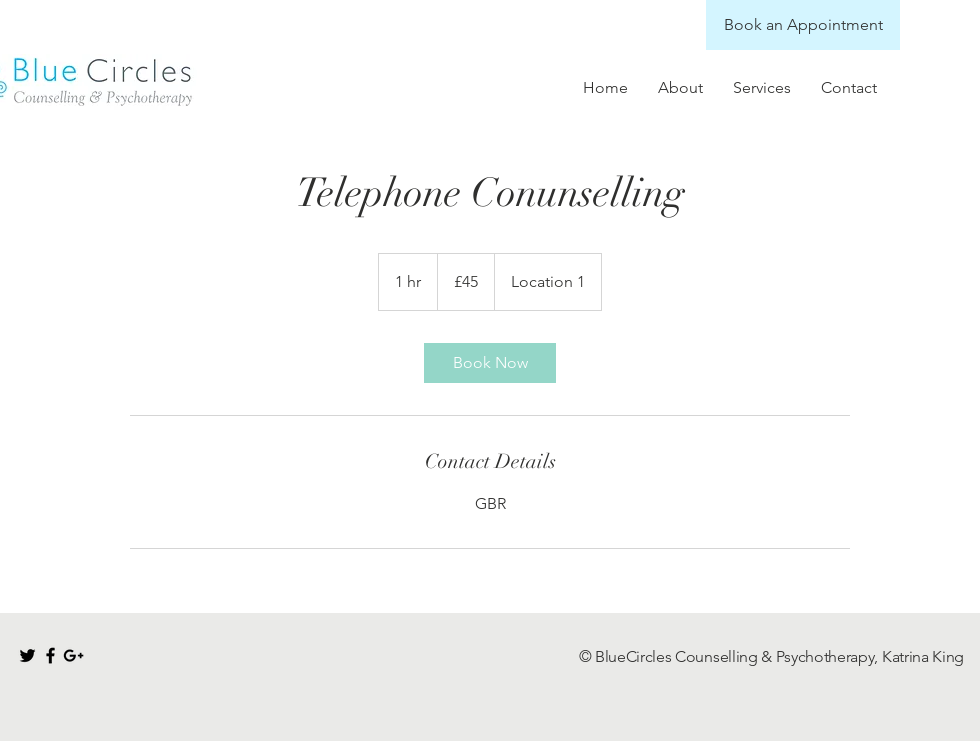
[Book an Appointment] (803, 25)
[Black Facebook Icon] (50, 655)
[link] (490, 363)
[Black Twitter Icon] (27, 655)
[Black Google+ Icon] (73, 655)
